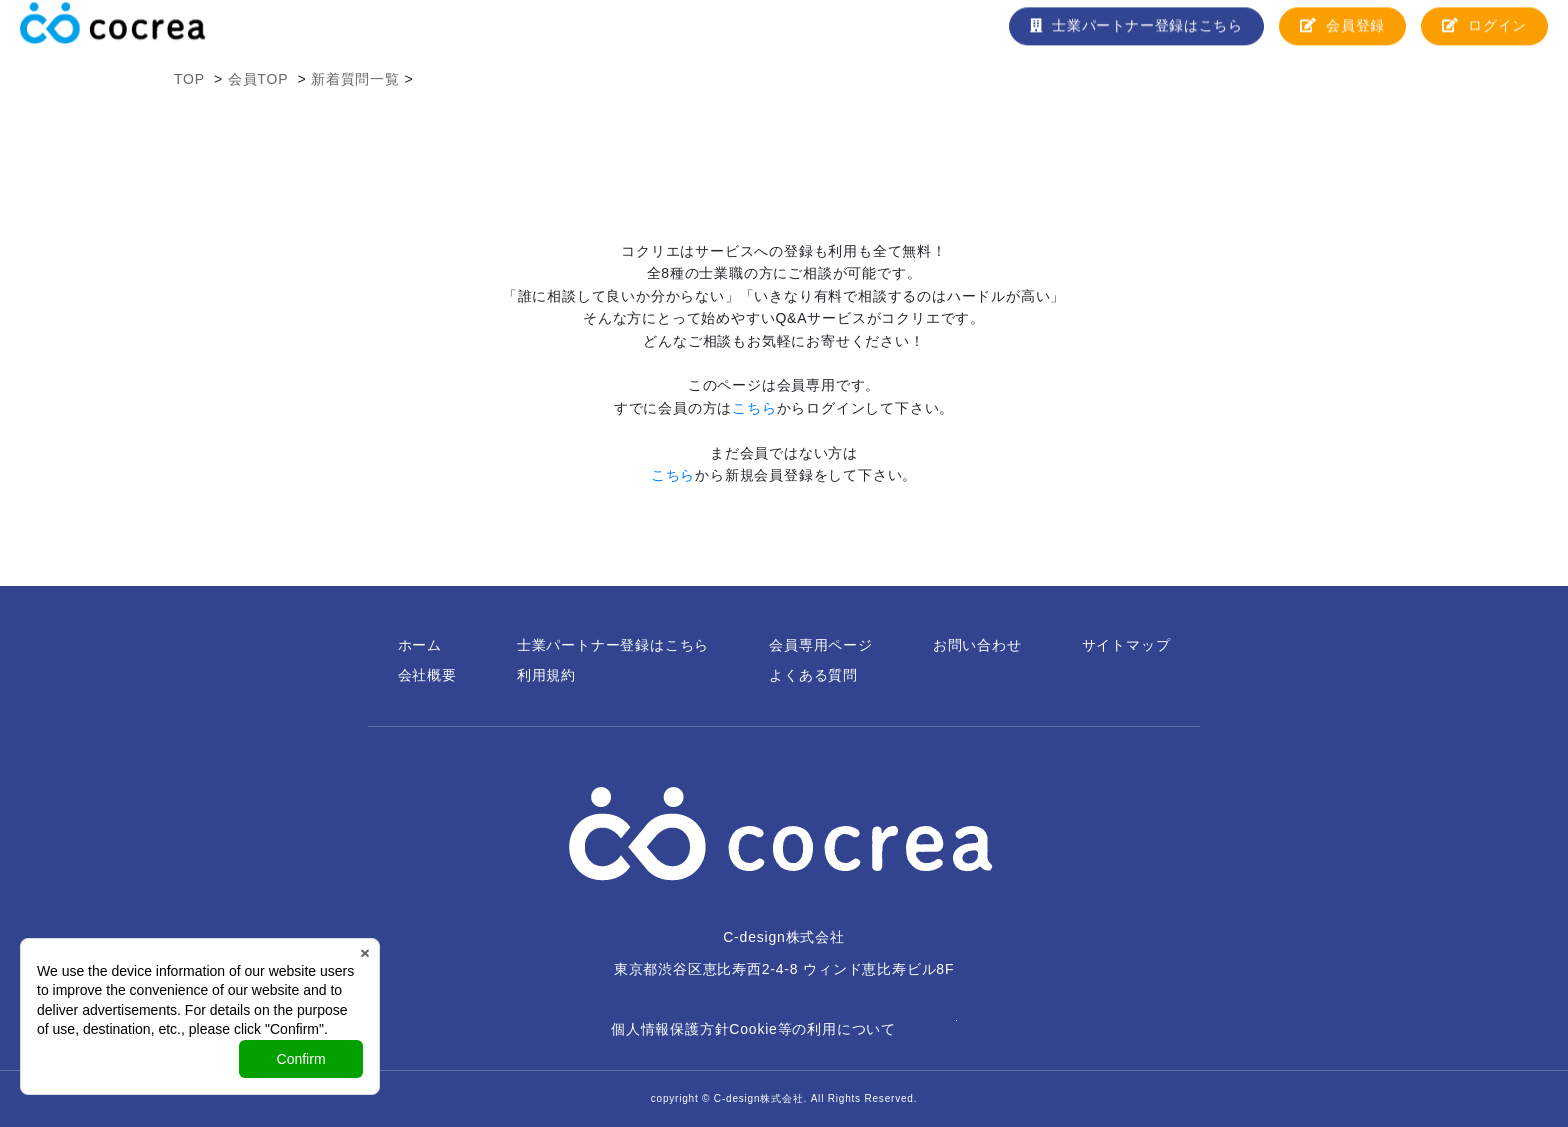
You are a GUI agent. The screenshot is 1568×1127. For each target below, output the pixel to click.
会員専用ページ (821, 645)
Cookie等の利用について (812, 1029)
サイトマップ (1126, 645)
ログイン (1484, 33)
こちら (754, 408)
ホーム (420, 645)
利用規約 (546, 675)
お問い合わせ (977, 645)
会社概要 (427, 675)
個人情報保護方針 (670, 1029)
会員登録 (1341, 33)
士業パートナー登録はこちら (1133, 33)
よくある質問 (813, 675)
